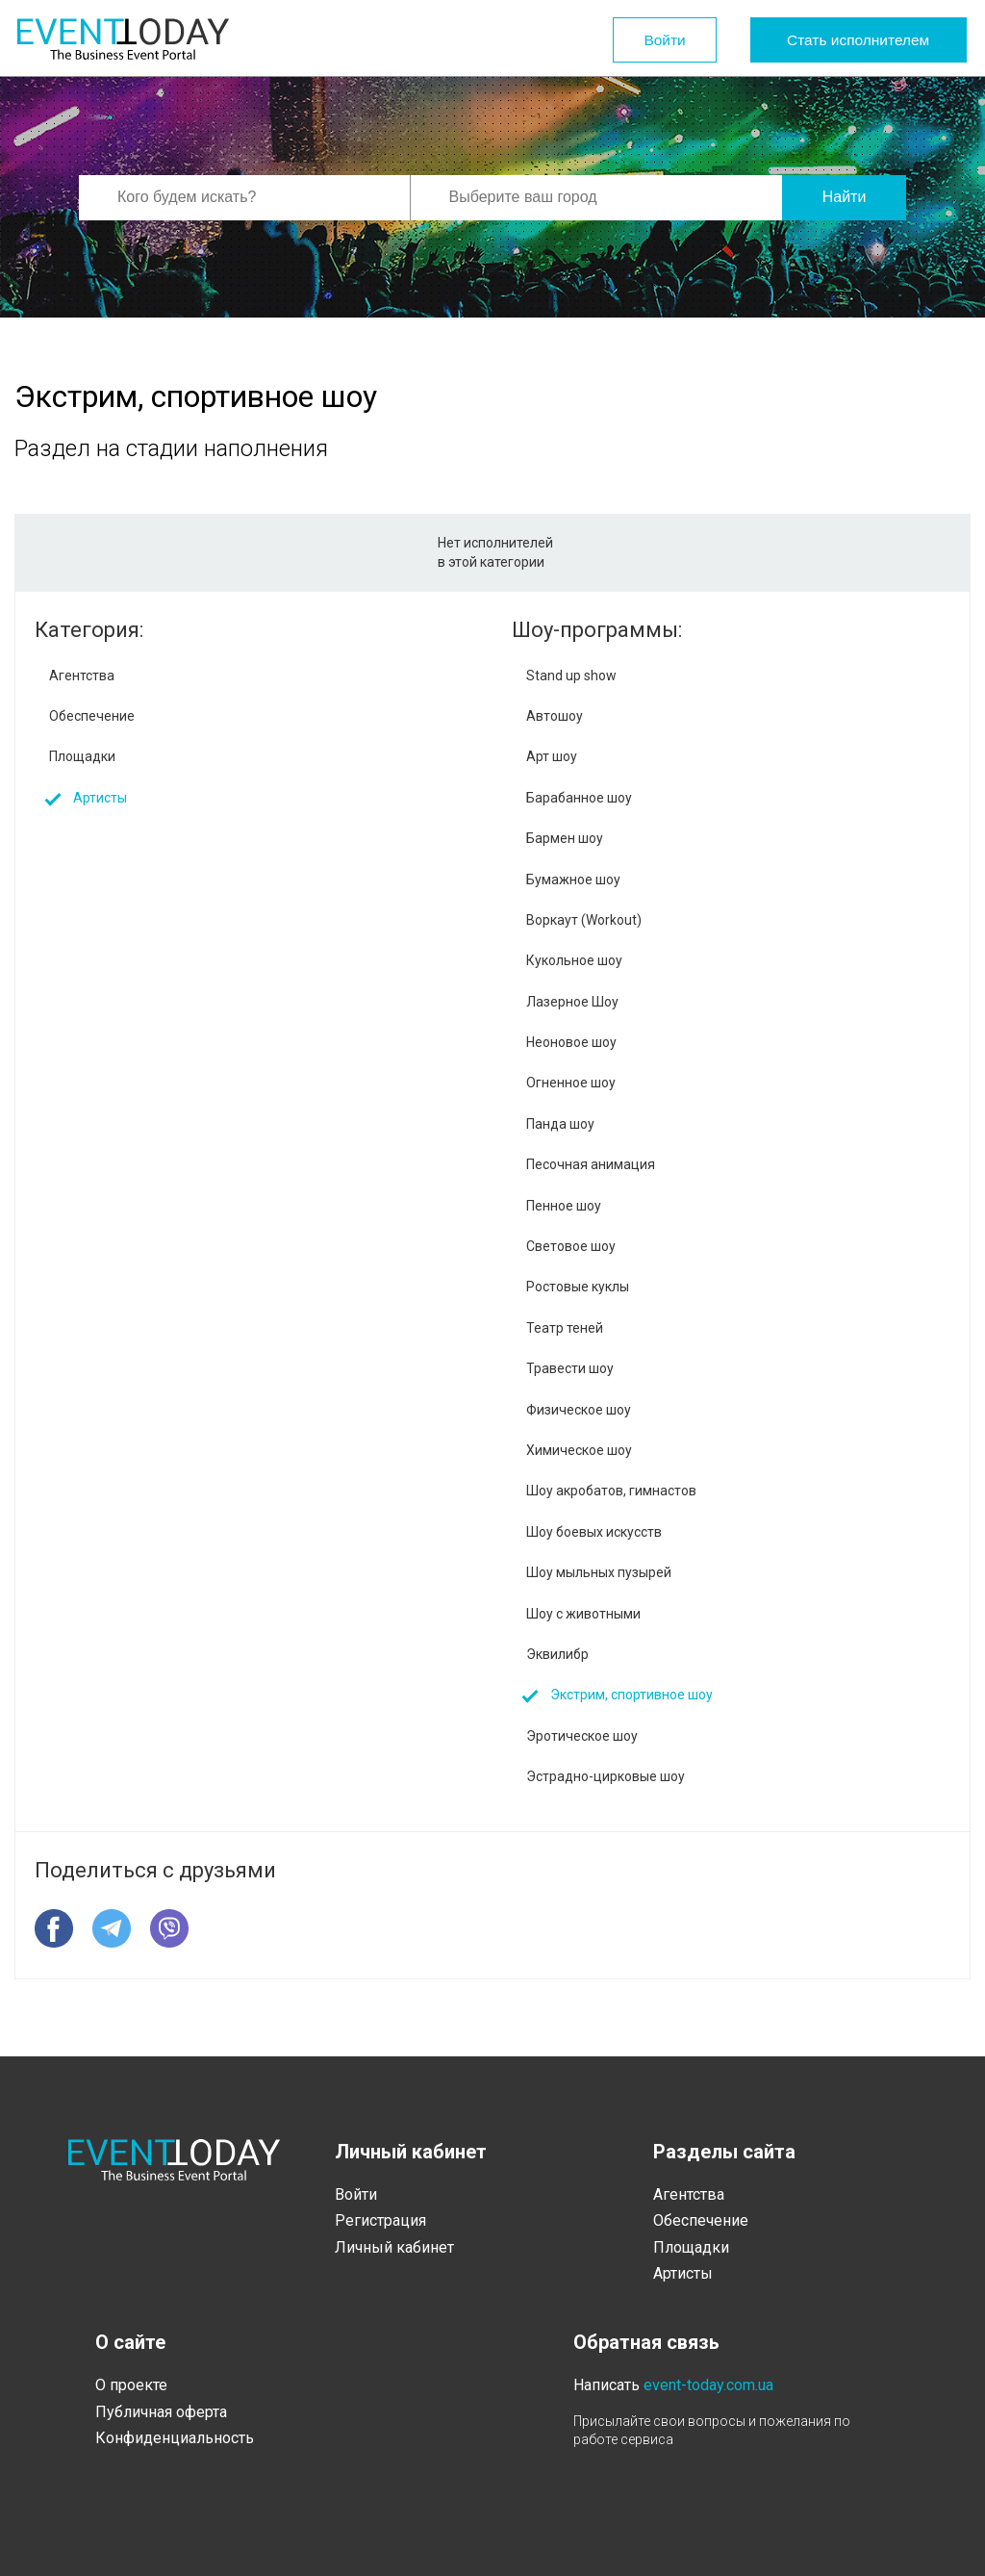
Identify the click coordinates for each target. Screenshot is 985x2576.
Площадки (82, 756)
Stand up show (571, 675)
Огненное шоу (571, 1082)
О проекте (131, 2385)
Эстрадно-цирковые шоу (605, 1776)
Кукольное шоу (574, 960)
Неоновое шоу (571, 1042)
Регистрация (380, 2220)
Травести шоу (570, 1368)
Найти (844, 197)
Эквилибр (557, 1654)
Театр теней (564, 1328)
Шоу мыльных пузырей (598, 1572)
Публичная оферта (161, 2412)
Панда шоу (560, 1124)
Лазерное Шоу (572, 1001)
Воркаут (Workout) (584, 920)
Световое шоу (571, 1246)
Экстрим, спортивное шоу (631, 1694)
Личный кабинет (394, 2247)
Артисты (100, 797)
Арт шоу (551, 756)
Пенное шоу (563, 1205)
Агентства (81, 675)
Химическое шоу (579, 1450)
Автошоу (554, 716)
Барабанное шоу (579, 797)
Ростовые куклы (577, 1286)
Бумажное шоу (573, 879)
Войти (635, 40)
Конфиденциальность (174, 2438)
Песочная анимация (590, 1164)
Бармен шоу (564, 838)
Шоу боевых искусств (594, 1532)
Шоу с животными (583, 1613)
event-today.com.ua (708, 2385)
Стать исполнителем (850, 40)
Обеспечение (92, 716)
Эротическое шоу (582, 1736)
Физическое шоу (578, 1409)
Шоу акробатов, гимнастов (611, 1490)
